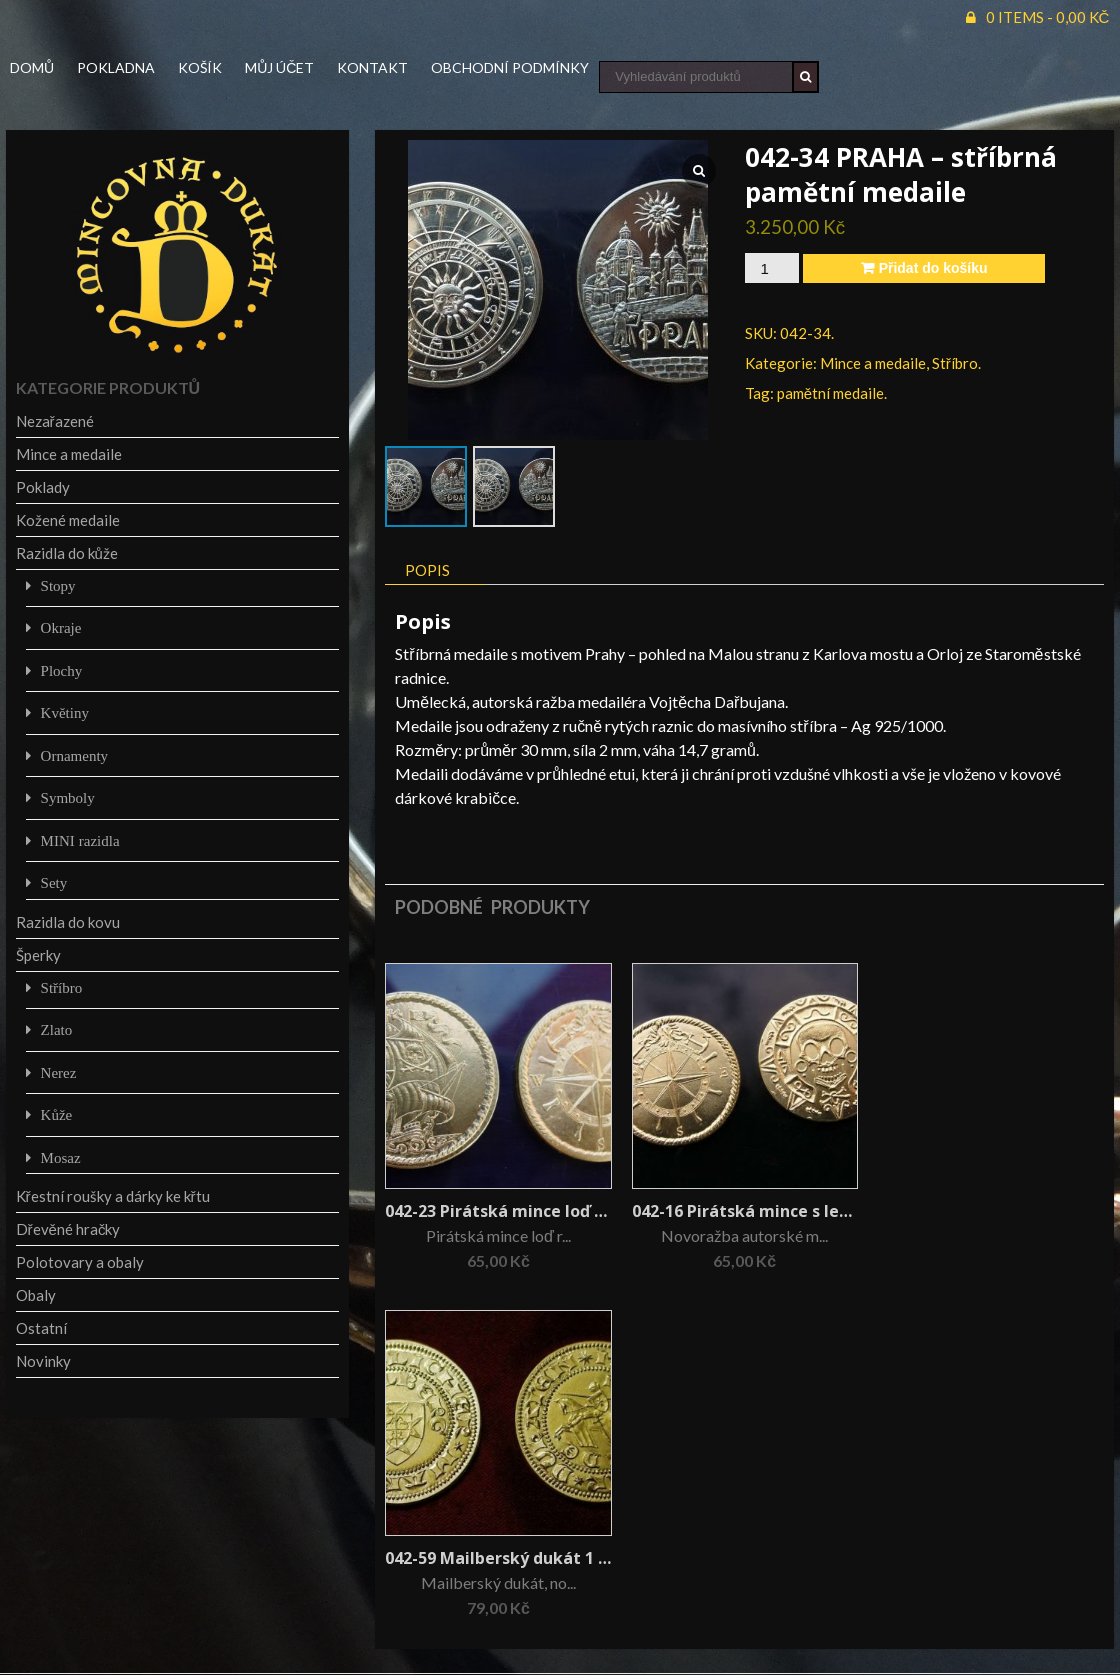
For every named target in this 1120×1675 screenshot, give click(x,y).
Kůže (57, 1114)
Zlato (57, 1029)
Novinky (43, 1361)
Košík (200, 67)
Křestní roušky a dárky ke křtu (113, 1196)
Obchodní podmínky (510, 67)
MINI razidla (80, 840)
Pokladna (116, 67)
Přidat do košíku (933, 268)
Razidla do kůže (67, 553)
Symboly (68, 797)
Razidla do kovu (68, 922)
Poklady (43, 487)
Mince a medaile (873, 363)
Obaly (36, 1295)
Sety (54, 882)
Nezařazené (55, 421)
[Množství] (772, 268)
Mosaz (61, 1157)
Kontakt (372, 67)
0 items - (1048, 17)
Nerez (59, 1072)
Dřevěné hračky (68, 1229)
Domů (32, 67)
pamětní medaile (830, 393)
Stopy (58, 585)
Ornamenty (74, 755)
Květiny (65, 712)
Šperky (38, 955)
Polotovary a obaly (80, 1262)
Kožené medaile (68, 520)
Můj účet (279, 67)
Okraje (61, 627)
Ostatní (41, 1328)
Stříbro (955, 363)
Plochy (62, 670)
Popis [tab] (427, 570)
